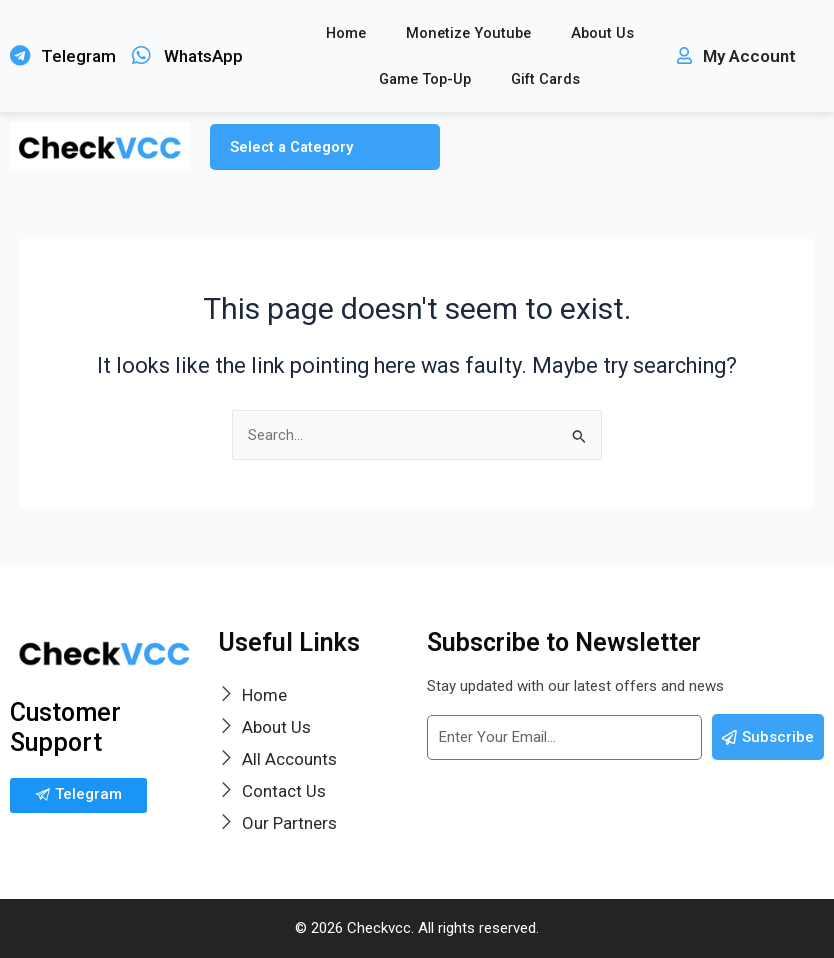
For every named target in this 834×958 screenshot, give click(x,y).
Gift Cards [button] (545, 79)
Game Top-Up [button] (425, 79)
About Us (602, 33)
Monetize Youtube (468, 33)
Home (346, 33)
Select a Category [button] (291, 147)
